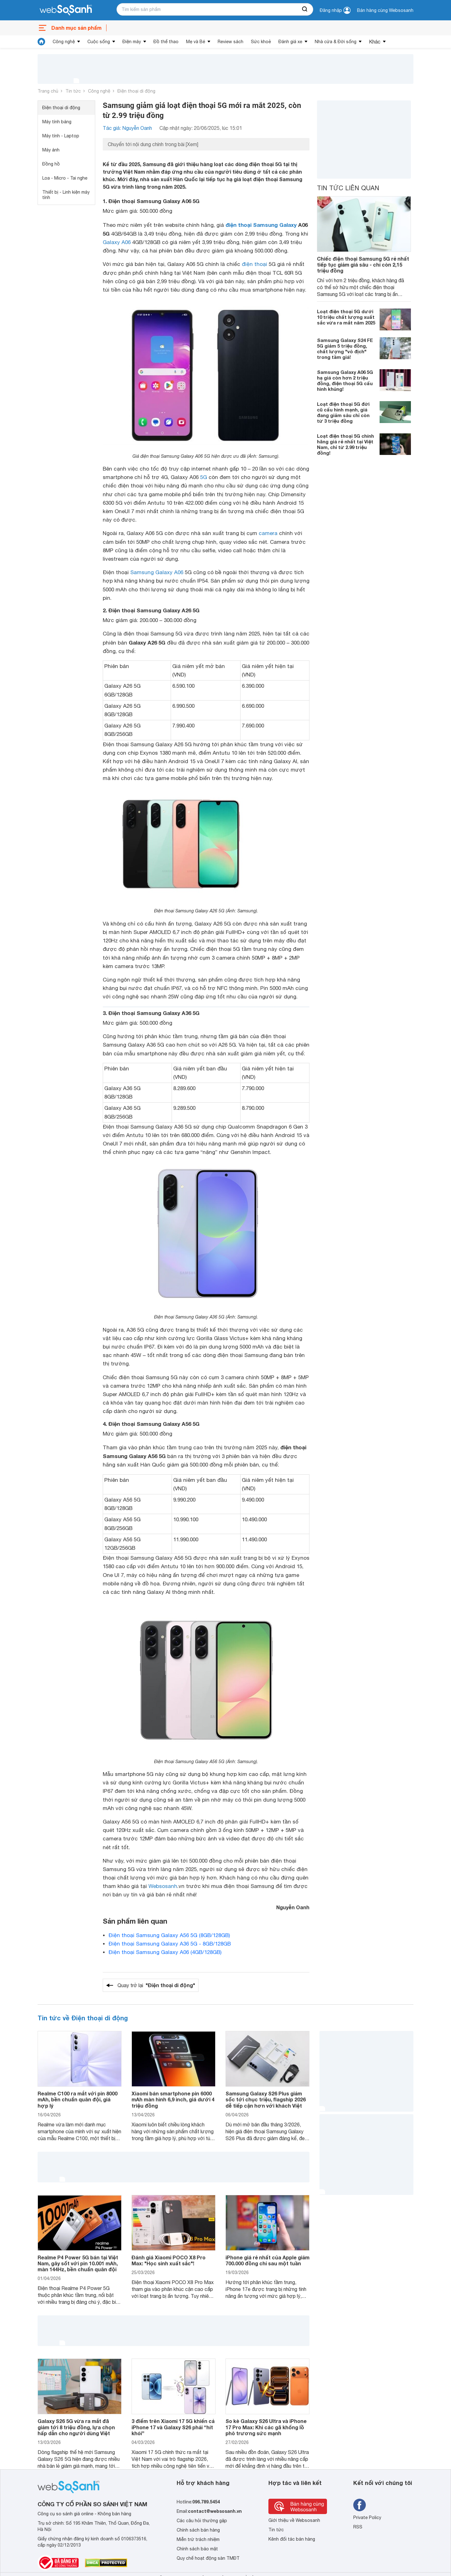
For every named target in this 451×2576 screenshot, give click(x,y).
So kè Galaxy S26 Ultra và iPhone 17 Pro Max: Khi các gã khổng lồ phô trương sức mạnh (266, 2427)
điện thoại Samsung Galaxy (261, 225)
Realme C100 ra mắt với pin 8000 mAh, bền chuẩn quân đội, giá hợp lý (77, 2099)
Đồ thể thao (166, 41)
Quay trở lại (156, 1985)
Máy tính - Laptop (60, 135)
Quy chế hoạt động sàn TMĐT (208, 2558)
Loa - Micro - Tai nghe (64, 178)
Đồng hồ (51, 163)
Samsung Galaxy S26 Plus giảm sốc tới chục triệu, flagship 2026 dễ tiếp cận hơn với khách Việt (266, 2099)
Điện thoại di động (136, 91)
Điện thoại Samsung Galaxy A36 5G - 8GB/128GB (169, 1944)
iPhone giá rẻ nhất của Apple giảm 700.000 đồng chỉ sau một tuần (267, 2260)
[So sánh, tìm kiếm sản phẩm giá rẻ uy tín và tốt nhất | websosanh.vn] (66, 10)
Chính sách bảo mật (197, 2548)
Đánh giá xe (290, 41)
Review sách (230, 41)
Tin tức (73, 91)
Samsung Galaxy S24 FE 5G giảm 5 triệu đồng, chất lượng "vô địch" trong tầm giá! (345, 348)
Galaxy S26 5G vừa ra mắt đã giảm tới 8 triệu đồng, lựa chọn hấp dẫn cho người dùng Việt (76, 2427)
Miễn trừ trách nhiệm (198, 2539)
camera (268, 533)
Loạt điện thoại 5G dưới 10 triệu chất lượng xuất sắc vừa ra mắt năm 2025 (346, 317)
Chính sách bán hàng (198, 2530)
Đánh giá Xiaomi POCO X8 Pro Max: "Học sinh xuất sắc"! (168, 2260)
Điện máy (131, 41)
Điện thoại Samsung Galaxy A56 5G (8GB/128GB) (169, 1935)
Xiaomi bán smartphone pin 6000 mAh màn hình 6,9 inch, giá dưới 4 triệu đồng (173, 2099)
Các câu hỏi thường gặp (202, 2520)
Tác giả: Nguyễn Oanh (127, 128)
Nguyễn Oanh (292, 1907)
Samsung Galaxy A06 (156, 572)
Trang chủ (48, 91)
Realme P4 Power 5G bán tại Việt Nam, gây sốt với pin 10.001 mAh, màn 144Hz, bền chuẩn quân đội (78, 2263)
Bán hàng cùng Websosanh (385, 10)
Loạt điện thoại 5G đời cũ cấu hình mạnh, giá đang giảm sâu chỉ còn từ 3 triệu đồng (343, 412)
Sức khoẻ (261, 41)
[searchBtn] (305, 9)
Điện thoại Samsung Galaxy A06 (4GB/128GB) (164, 1952)
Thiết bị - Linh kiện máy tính (66, 195)
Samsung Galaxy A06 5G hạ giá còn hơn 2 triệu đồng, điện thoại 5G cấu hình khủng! (345, 380)
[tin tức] (41, 41)
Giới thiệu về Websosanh (294, 2520)
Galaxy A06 (117, 242)
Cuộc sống (98, 41)
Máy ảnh (51, 149)
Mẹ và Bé (195, 41)
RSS (357, 2526)
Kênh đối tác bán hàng (291, 2539)
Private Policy (367, 2517)
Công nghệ (64, 41)
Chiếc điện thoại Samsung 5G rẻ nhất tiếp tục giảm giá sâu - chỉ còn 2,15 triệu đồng (363, 264)
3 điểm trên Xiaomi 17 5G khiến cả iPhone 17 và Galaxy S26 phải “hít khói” (173, 2427)
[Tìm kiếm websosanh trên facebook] (359, 2505)
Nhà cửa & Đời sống (335, 41)
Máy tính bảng (56, 121)
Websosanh (162, 1886)
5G (203, 477)
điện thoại (254, 264)
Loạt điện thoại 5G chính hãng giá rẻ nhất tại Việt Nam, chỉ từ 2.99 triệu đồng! (345, 444)
